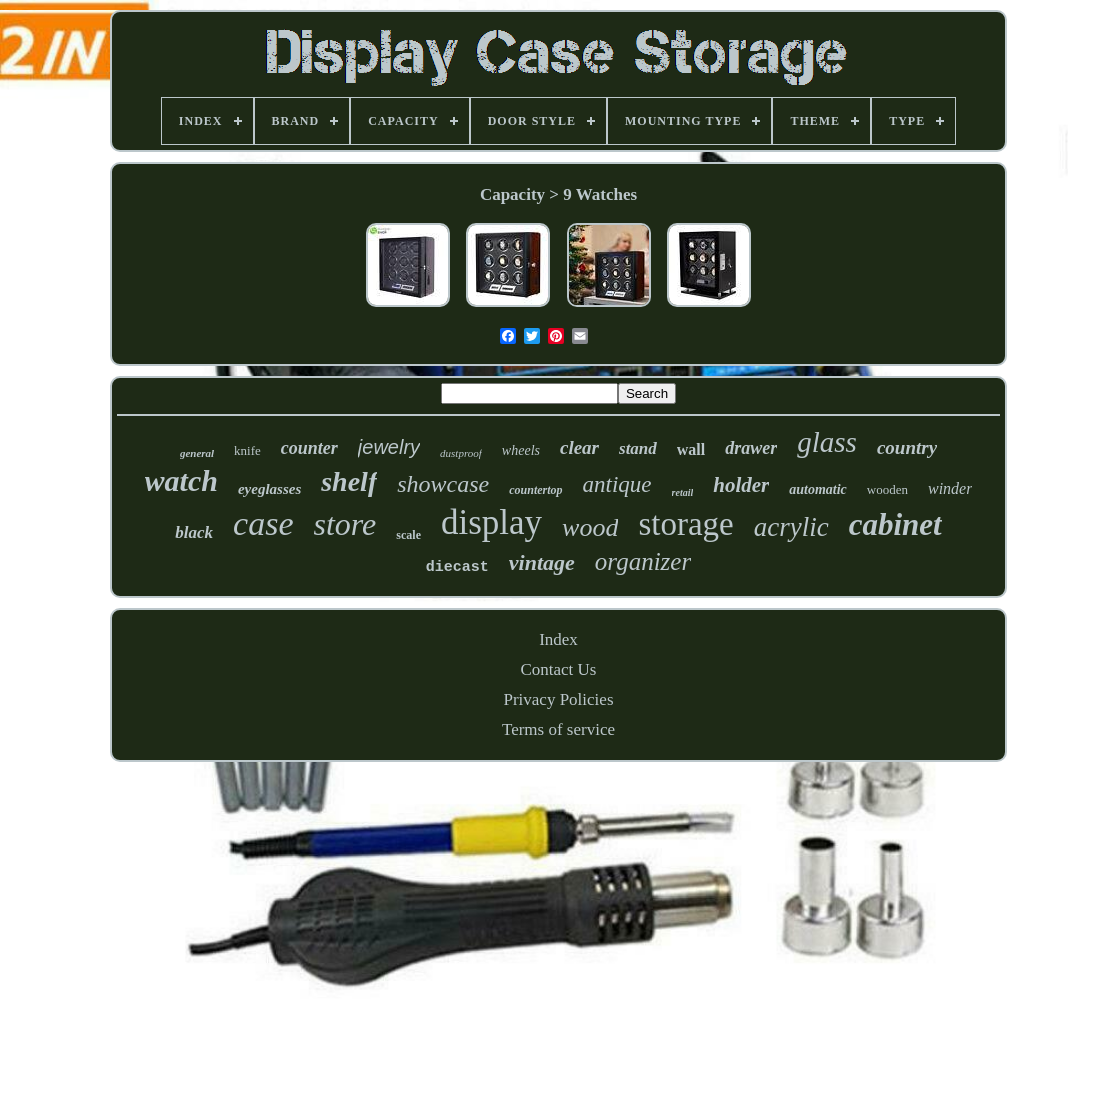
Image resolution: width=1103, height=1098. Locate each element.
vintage (542, 562)
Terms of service (558, 729)
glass (827, 442)
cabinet (895, 524)
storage (685, 524)
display (491, 522)
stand (638, 448)
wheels (521, 450)
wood (590, 527)
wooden (887, 489)
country (907, 447)
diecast (457, 567)
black (194, 532)
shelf (349, 481)
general (197, 453)
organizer (643, 561)
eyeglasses (269, 489)
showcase (443, 484)
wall (691, 449)
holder (741, 485)
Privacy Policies (558, 699)
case (263, 523)
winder (950, 488)
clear (579, 447)
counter (309, 448)
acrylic (791, 527)
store (345, 524)
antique (617, 484)
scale (408, 535)
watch (181, 480)
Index (558, 639)
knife (247, 450)
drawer (751, 448)
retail (683, 492)
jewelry (389, 447)
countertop (535, 490)
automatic (818, 489)
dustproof (461, 453)
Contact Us (558, 669)
